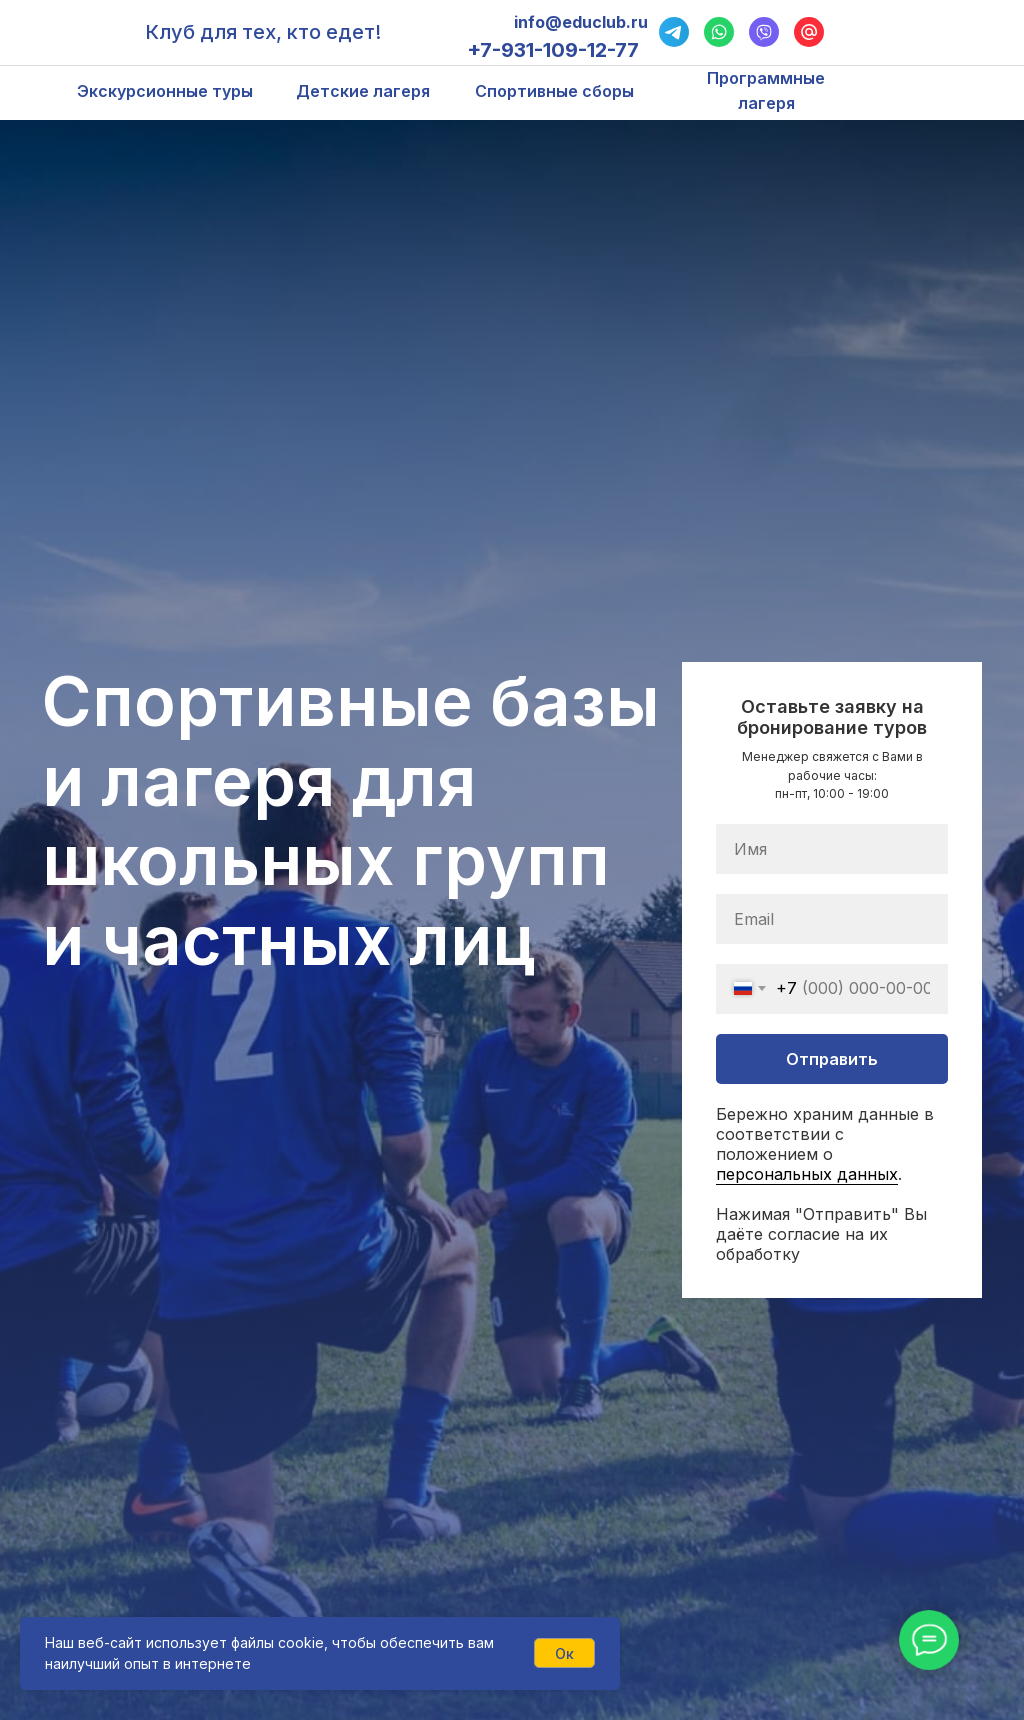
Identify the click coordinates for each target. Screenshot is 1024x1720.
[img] (967, 32)
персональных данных (807, 1174)
